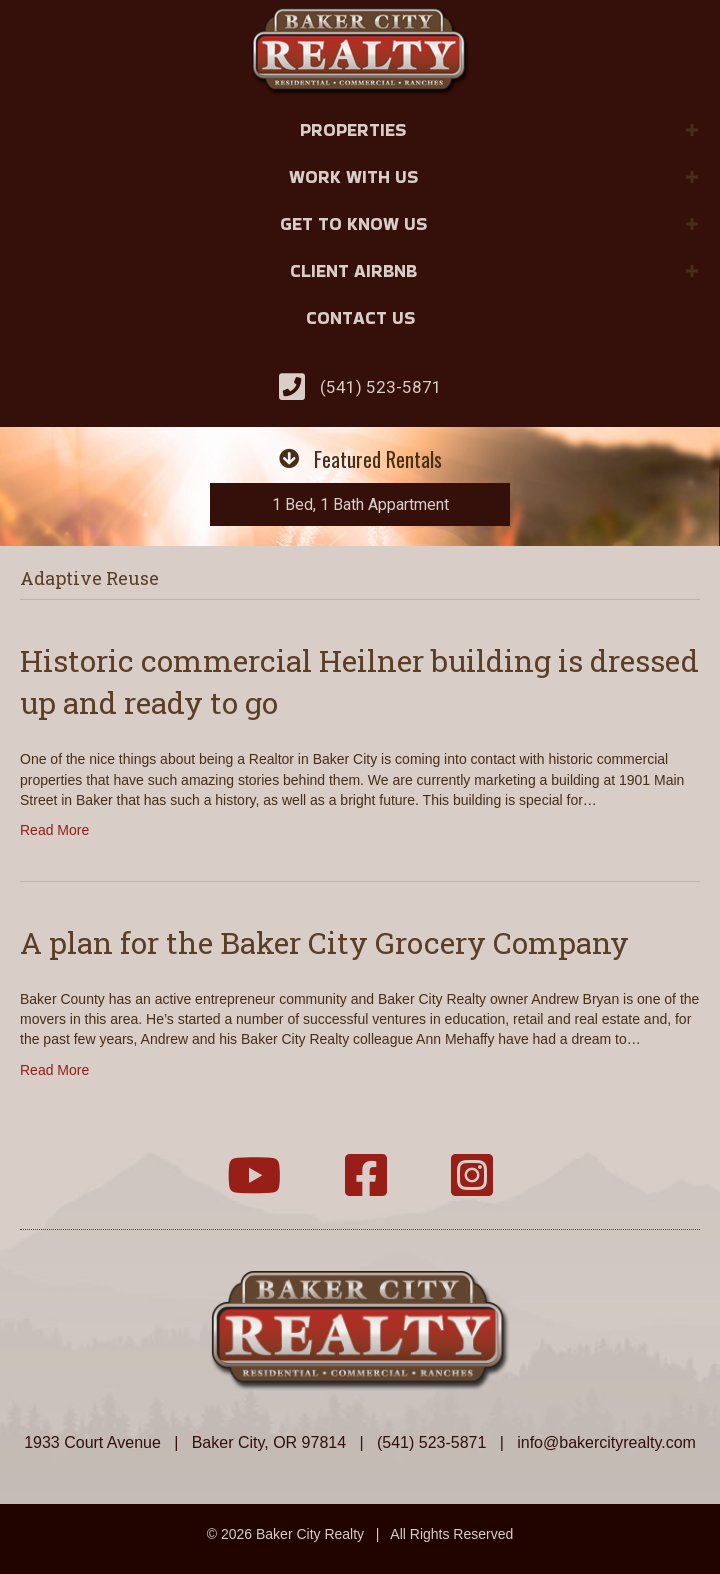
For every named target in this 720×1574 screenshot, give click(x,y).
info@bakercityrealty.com (606, 1442)
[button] (692, 130)
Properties (353, 129)
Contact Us (360, 317)
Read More (54, 830)
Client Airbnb (353, 270)
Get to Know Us (353, 223)
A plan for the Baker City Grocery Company (324, 942)
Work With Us (353, 176)
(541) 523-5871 (381, 387)
